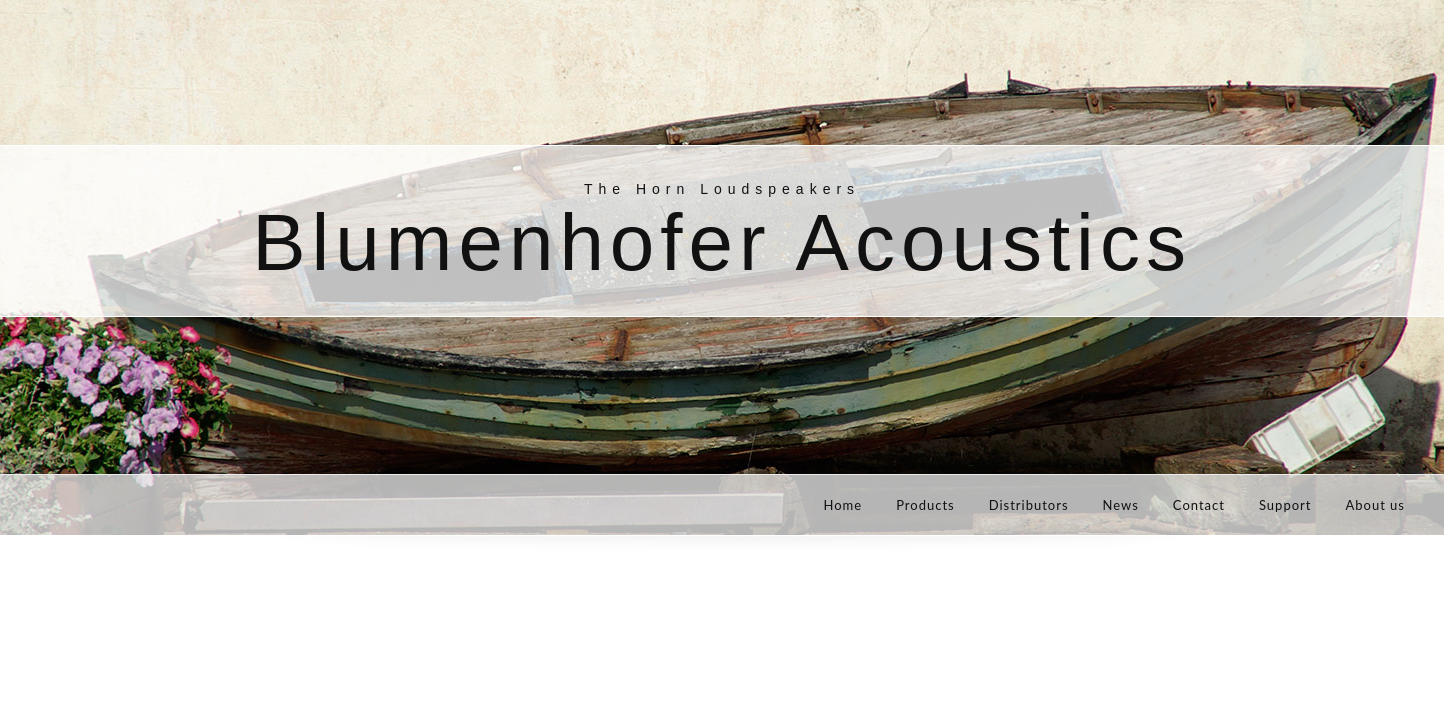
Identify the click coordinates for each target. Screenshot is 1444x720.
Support (1285, 505)
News (1121, 505)
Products (925, 505)
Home (842, 505)
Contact (1199, 505)
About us (1375, 505)
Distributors (1029, 505)
